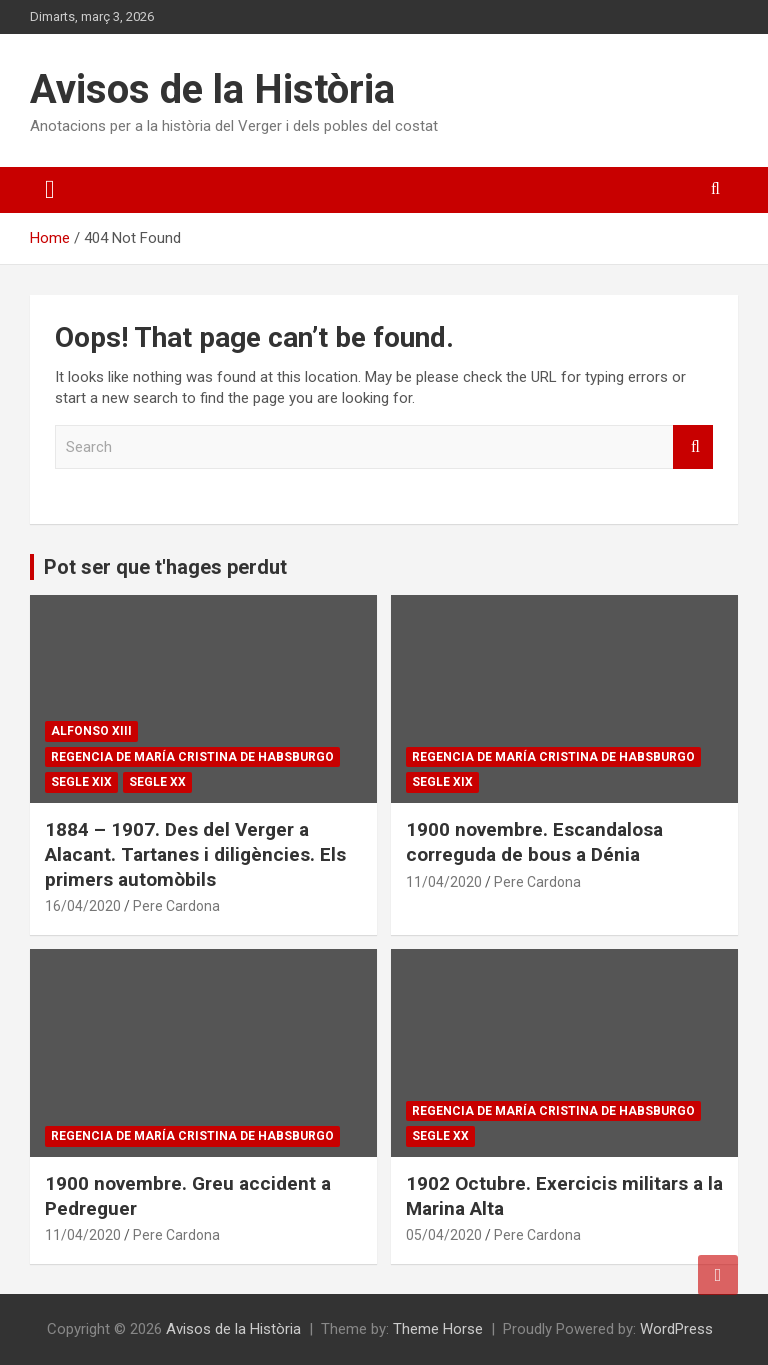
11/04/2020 (444, 882)
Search (693, 447)
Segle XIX (81, 782)
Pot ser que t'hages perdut (165, 567)
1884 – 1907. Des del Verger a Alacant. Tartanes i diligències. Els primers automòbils (195, 854)
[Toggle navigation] (50, 190)
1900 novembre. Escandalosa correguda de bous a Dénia (534, 842)
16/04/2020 (83, 906)
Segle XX (157, 782)
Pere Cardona (176, 906)
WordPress (676, 1329)
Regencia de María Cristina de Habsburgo (192, 757)
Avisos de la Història (212, 89)
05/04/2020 (444, 1235)
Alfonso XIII (91, 731)
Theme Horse (438, 1329)
